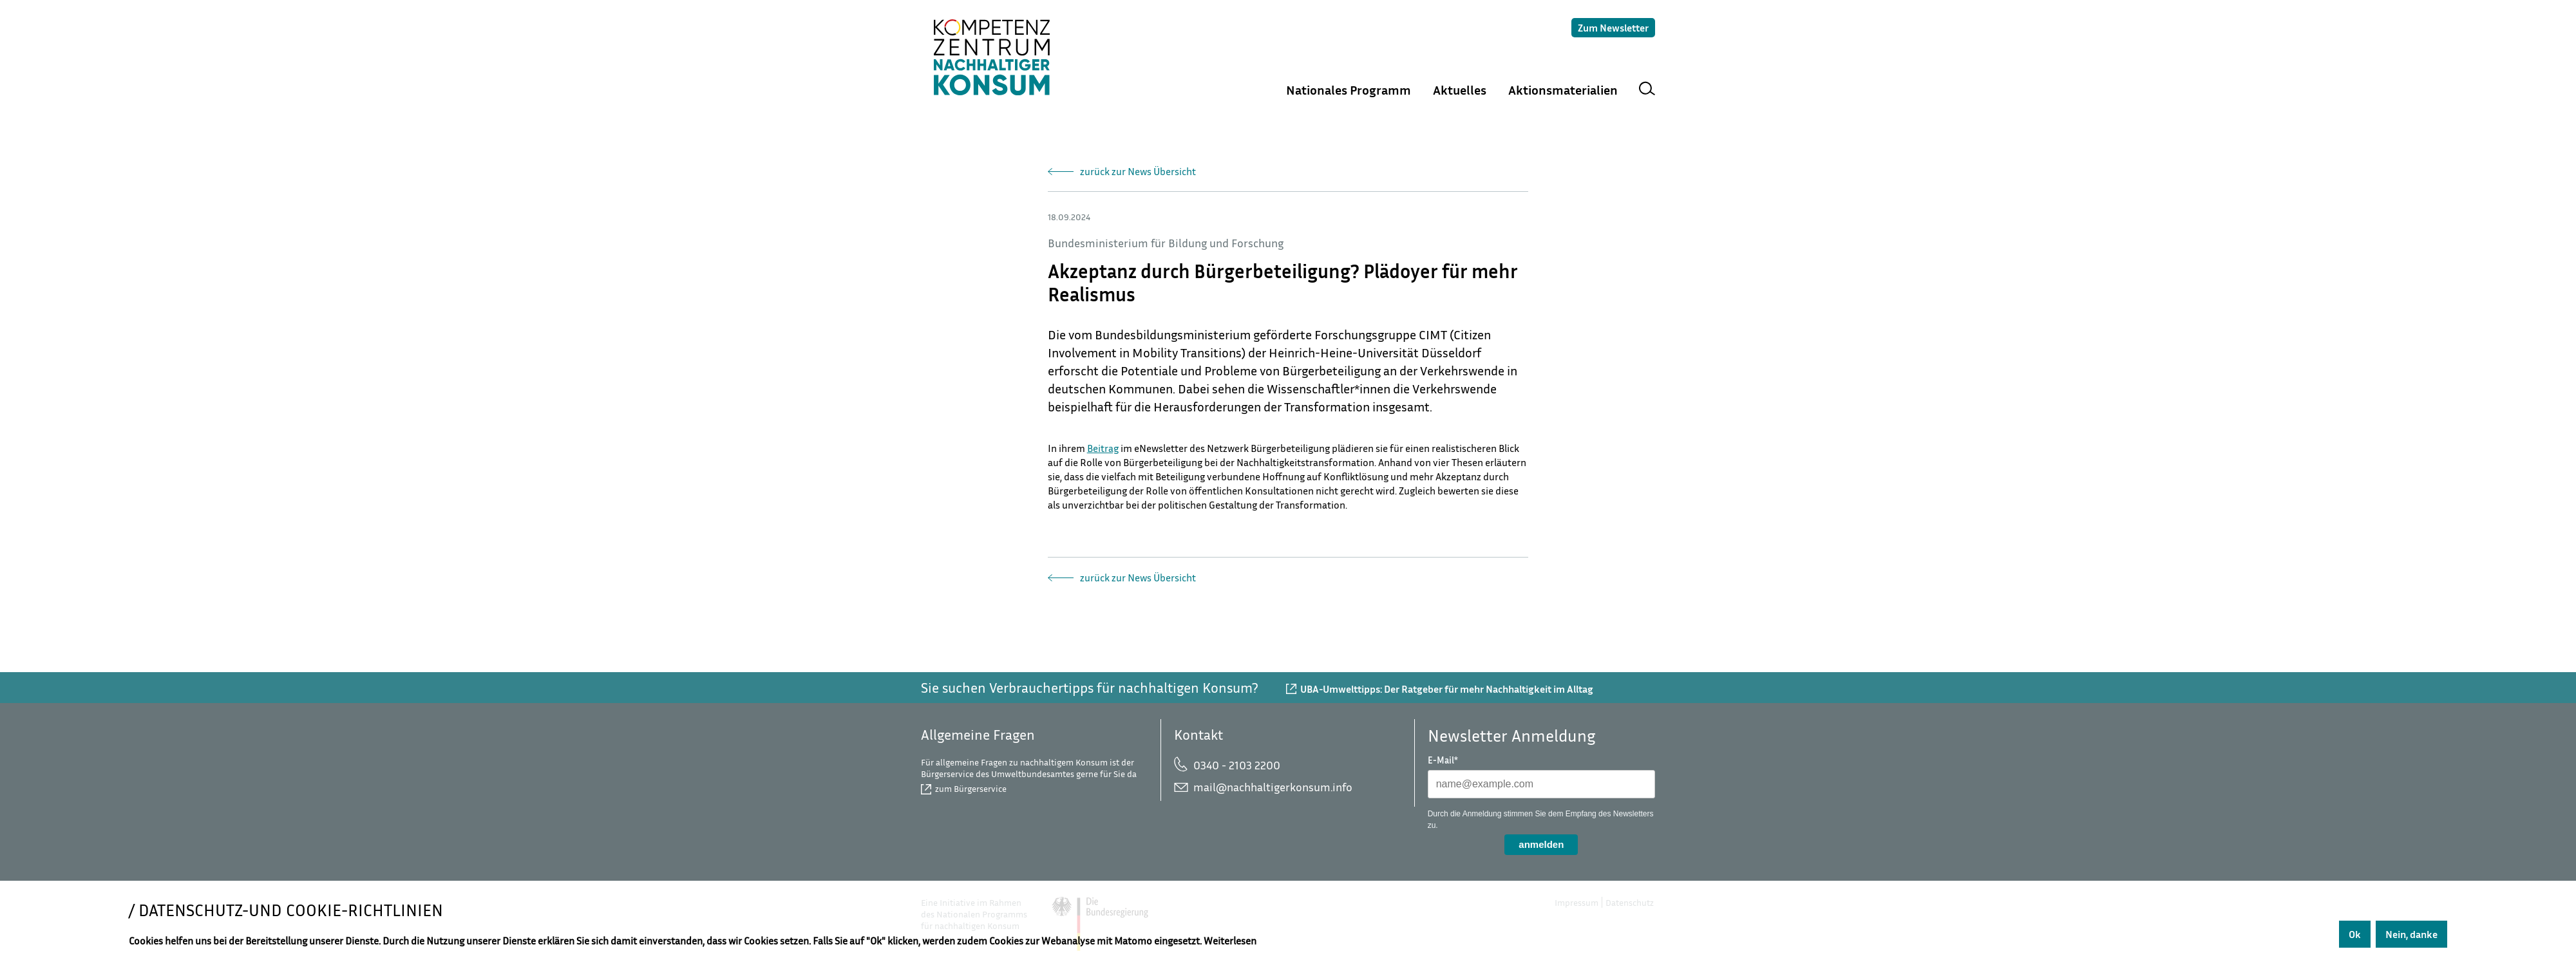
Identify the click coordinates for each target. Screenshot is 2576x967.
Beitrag (1103, 448)
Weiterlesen (1230, 940)
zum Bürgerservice (971, 788)
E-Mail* (1443, 760)
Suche (1647, 90)
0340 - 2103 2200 (1236, 765)
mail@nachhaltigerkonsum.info (1272, 787)
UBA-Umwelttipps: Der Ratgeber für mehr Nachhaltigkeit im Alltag (1446, 688)
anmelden (1541, 844)
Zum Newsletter (1613, 27)
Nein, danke (2411, 934)
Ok (2355, 934)
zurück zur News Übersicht (1138, 171)
